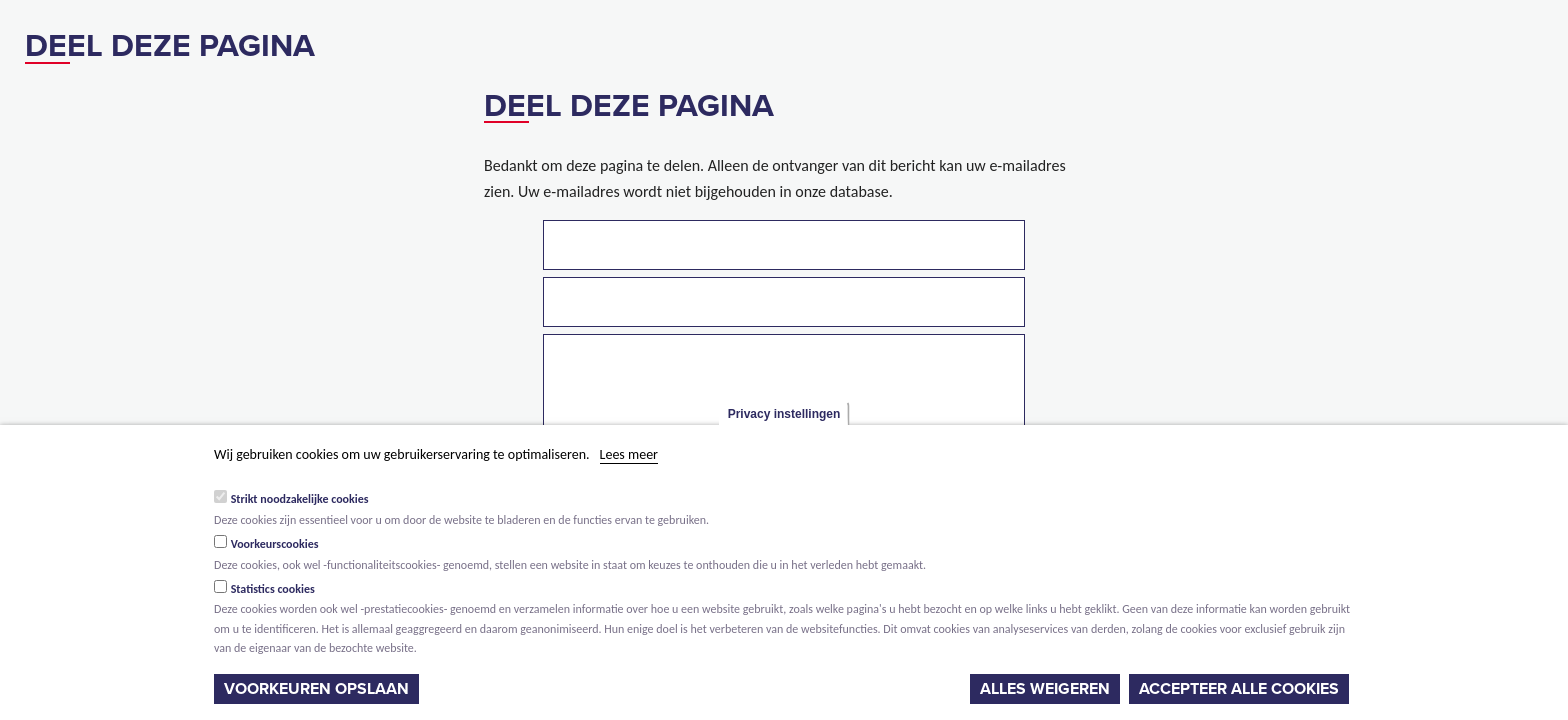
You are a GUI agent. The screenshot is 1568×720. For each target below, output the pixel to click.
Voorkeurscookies (275, 544)
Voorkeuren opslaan (316, 689)
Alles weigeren (1045, 689)
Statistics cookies (273, 589)
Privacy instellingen (784, 414)
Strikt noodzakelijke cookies (300, 499)
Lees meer (629, 454)
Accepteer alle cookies (1239, 689)
